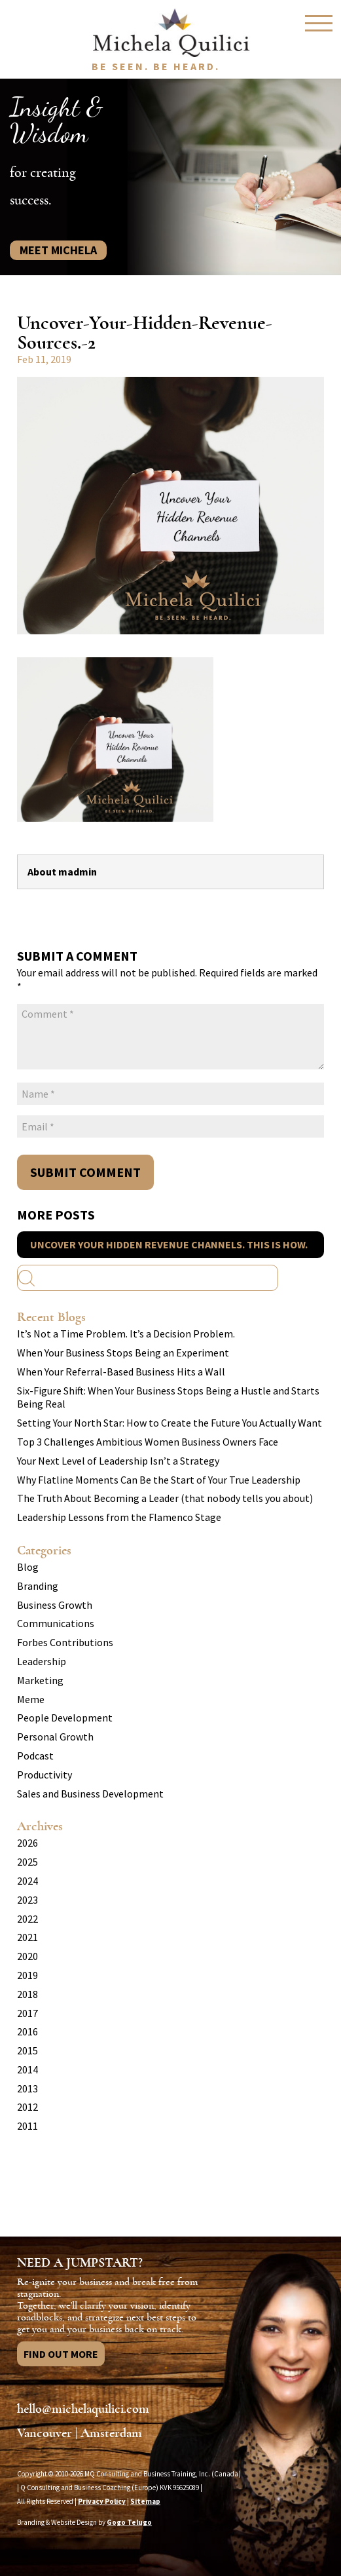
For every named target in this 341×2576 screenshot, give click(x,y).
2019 (27, 1975)
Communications (55, 1623)
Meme (31, 1699)
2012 (27, 2106)
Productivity (44, 1774)
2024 (27, 1880)
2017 (27, 2013)
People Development (65, 1717)
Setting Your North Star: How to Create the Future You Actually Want (169, 1422)
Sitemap (145, 2501)
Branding (37, 1585)
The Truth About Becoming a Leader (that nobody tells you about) (165, 1498)
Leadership (41, 1661)
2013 (27, 2088)
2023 (27, 1899)
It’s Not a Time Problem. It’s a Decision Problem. (126, 1333)
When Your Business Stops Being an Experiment (123, 1352)
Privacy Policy (102, 2501)
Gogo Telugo (129, 2522)
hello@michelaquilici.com (83, 2408)
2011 (27, 2125)
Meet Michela (58, 250)
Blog (28, 1566)
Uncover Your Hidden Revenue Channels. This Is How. (169, 1244)
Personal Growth (55, 1736)
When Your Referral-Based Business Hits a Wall (121, 1371)
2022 (27, 1918)
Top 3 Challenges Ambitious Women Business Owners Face (147, 1441)
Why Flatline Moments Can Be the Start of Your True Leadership (158, 1479)
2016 (27, 2031)
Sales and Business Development (90, 1793)
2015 (27, 2050)
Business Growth (54, 1604)
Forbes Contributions (65, 1642)
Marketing (40, 1680)
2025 (27, 1861)
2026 (27, 1842)
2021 (27, 1937)
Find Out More (61, 2353)
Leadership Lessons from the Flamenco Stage (119, 1517)
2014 (27, 2069)
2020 (27, 1956)
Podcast (35, 1755)
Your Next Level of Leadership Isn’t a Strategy (118, 1460)
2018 (27, 1994)
